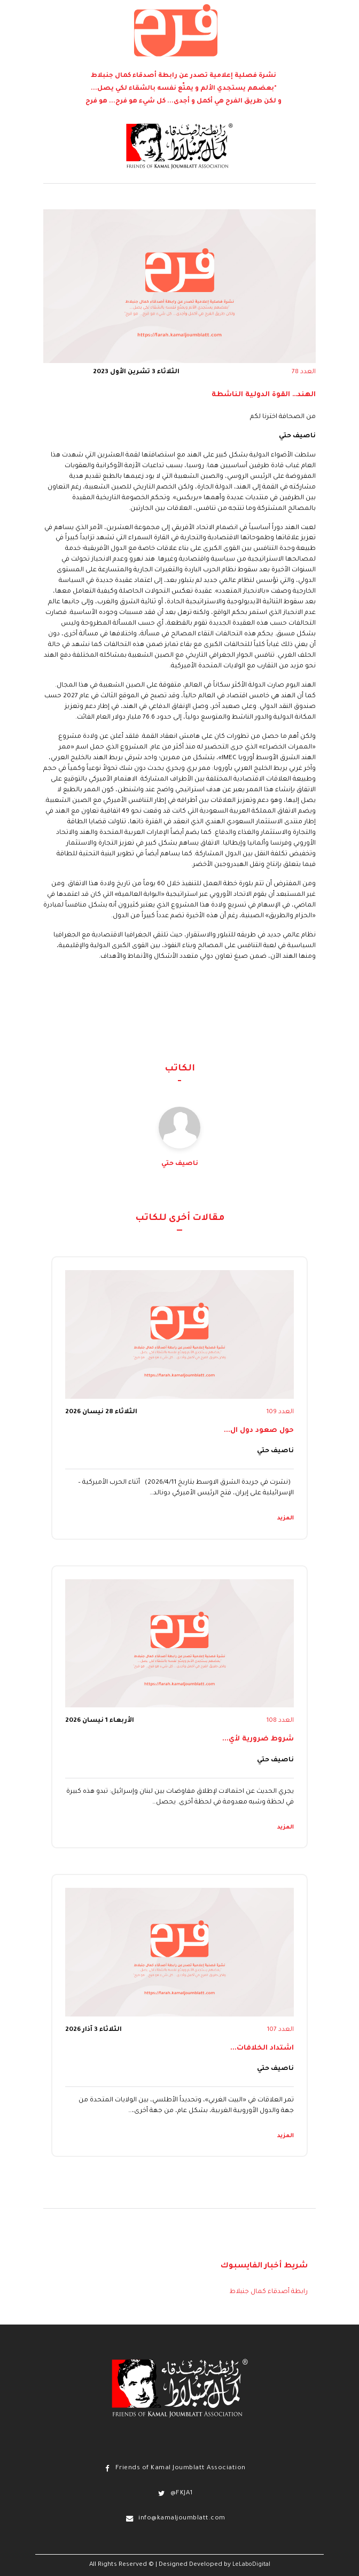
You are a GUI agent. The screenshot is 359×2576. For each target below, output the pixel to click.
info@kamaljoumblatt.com (181, 2518)
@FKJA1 (181, 2493)
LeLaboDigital (251, 2565)
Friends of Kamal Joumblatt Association (180, 2468)
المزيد (285, 1518)
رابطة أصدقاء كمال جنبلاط (269, 2292)
